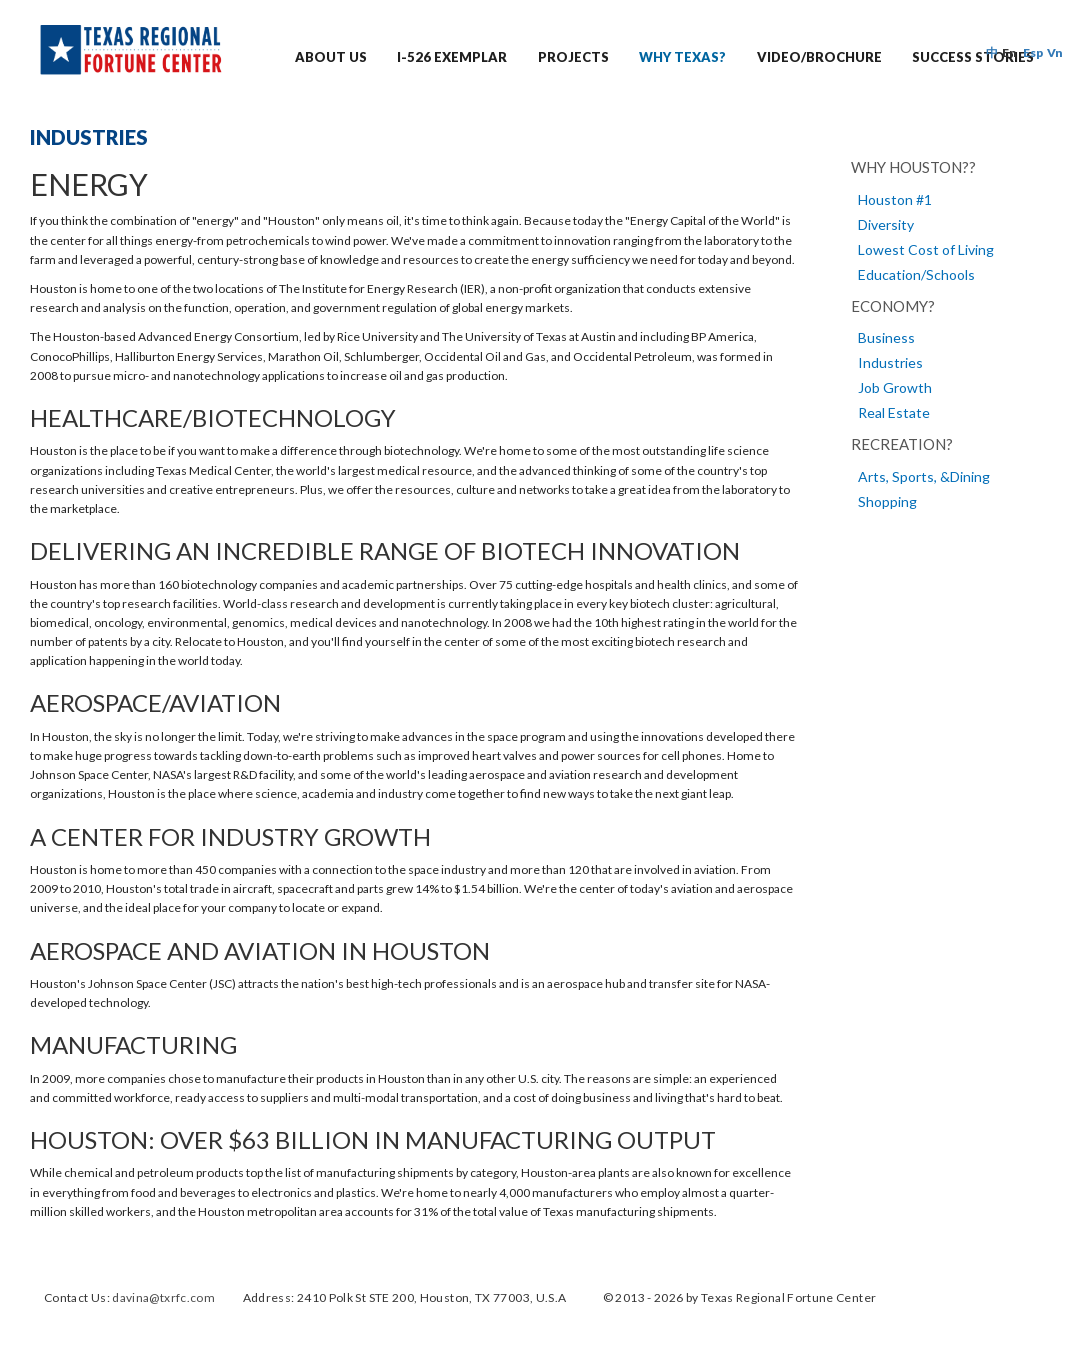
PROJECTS (573, 57)
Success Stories (973, 57)
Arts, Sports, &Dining (924, 476)
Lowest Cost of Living (926, 249)
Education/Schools (916, 274)
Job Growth (895, 387)
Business (886, 337)
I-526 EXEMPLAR (452, 57)
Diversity (886, 224)
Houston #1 (895, 199)
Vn (1055, 52)
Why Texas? (682, 57)
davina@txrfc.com (163, 1297)
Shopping (887, 501)
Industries (890, 362)
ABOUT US (331, 57)
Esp (1033, 52)
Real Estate (894, 412)
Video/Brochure (819, 57)
